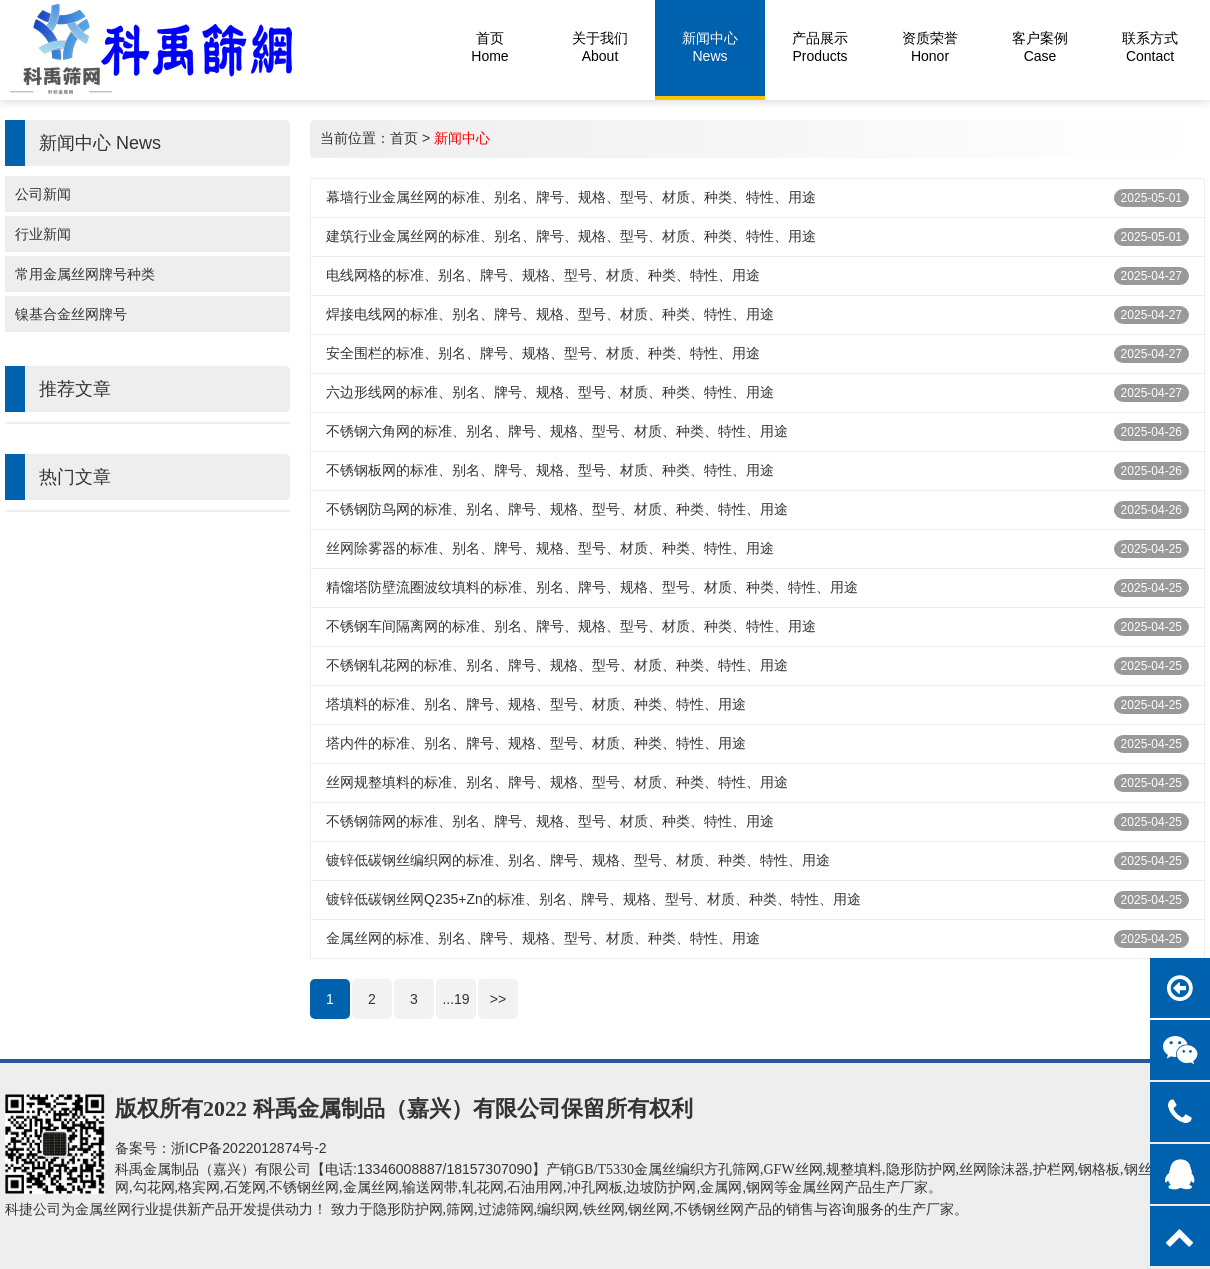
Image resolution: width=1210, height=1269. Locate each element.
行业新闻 (43, 234)
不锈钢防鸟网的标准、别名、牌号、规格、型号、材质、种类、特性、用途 (557, 509)
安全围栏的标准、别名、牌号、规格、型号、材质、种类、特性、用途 (543, 353)
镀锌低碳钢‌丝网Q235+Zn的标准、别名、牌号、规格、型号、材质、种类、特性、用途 (593, 899)
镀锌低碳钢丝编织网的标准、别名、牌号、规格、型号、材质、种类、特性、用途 (578, 860)
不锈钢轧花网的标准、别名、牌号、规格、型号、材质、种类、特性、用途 (557, 665)
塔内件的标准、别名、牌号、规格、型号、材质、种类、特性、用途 (536, 743)
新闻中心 (462, 138)
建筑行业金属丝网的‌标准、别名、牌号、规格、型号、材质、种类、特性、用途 (571, 236)
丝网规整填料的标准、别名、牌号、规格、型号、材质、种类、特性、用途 (557, 782)
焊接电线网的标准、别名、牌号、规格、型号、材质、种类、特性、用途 (550, 314)
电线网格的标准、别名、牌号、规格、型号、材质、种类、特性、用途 (543, 275)
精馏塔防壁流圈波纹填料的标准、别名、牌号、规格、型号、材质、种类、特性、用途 (592, 587)
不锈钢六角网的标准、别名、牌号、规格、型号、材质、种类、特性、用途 (557, 431)
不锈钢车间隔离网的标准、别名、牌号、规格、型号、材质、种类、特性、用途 (571, 626)
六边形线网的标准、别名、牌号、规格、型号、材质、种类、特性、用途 (550, 392)
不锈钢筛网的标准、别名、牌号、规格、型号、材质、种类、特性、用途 (550, 821)
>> (498, 999)
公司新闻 (43, 194)
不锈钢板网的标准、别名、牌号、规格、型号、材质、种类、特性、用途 (550, 470)
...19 (455, 999)
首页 (404, 138)
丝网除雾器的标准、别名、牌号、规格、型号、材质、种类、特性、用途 (550, 548)
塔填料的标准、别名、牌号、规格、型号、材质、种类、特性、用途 (536, 704)
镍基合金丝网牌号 (71, 314)
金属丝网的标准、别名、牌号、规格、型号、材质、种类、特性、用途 (543, 938)
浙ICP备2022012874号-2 (249, 1148)
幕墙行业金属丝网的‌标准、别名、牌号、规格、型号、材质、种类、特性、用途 (571, 197)
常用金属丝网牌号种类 (85, 274)
